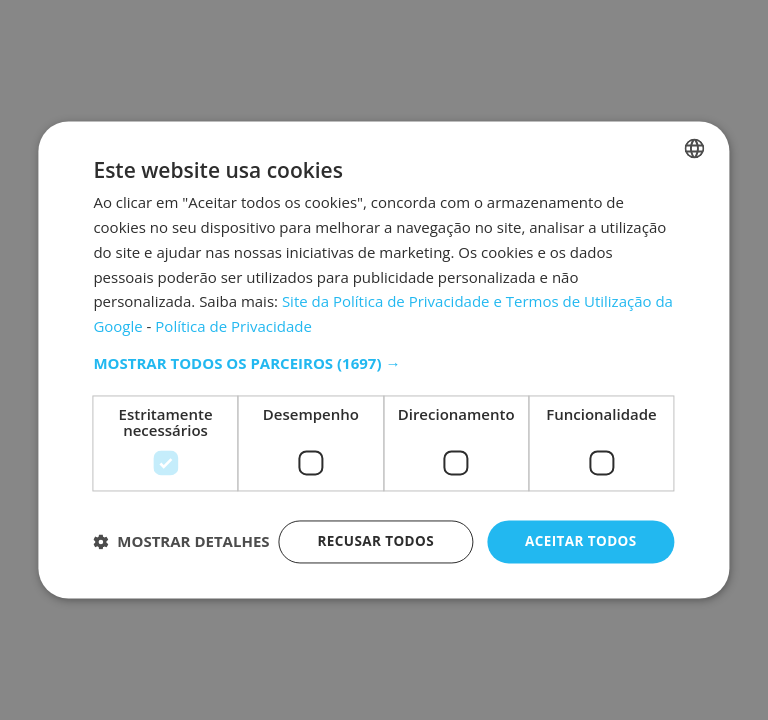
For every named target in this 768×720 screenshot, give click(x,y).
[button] (383, 344)
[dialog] (383, 360)
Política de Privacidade (233, 307)
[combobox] (695, 129)
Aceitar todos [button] (578, 522)
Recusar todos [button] (370, 522)
